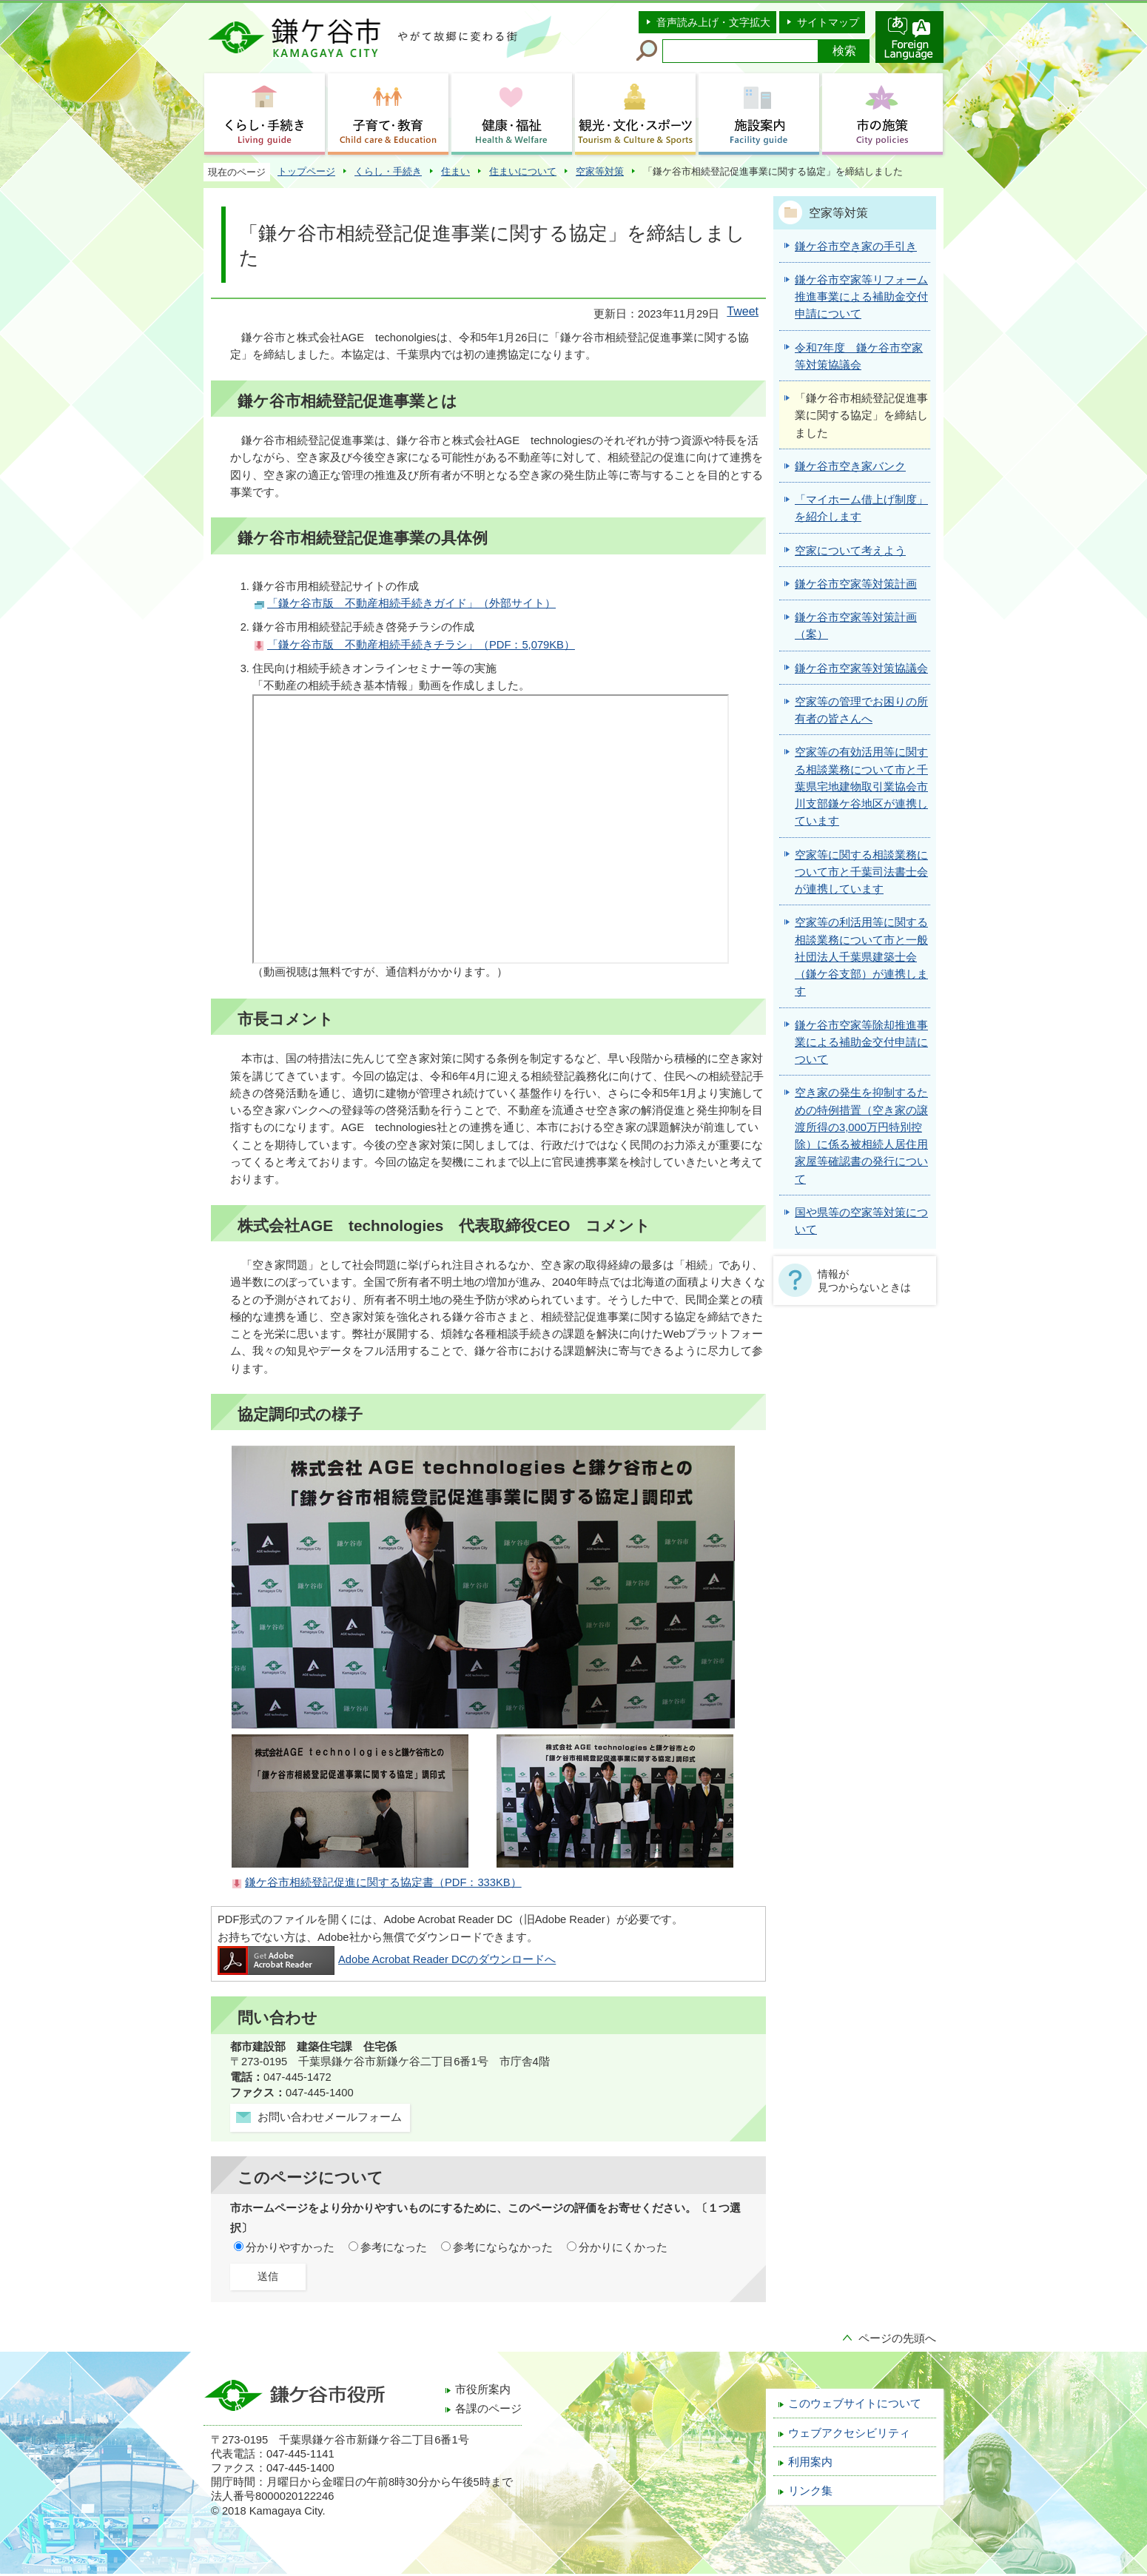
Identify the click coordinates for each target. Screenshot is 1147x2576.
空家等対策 (600, 171)
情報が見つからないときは (864, 1280)
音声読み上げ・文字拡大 (713, 22)
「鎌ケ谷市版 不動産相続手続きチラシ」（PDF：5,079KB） (421, 645)
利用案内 (810, 2462)
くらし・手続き (388, 171)
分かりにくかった (623, 2247)
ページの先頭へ (897, 2338)
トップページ (306, 171)
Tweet (742, 311)
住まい (455, 171)
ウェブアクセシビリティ (849, 2433)
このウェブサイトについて (854, 2403)
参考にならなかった (503, 2247)
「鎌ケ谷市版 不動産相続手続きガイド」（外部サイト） (411, 603)
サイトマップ (828, 22)
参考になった (393, 2247)
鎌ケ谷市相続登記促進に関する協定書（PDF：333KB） (383, 1882)
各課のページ (488, 2409)
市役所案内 (483, 2389)
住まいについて (522, 171)
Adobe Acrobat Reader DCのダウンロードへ (387, 1959)
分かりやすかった (290, 2247)
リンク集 (810, 2491)
